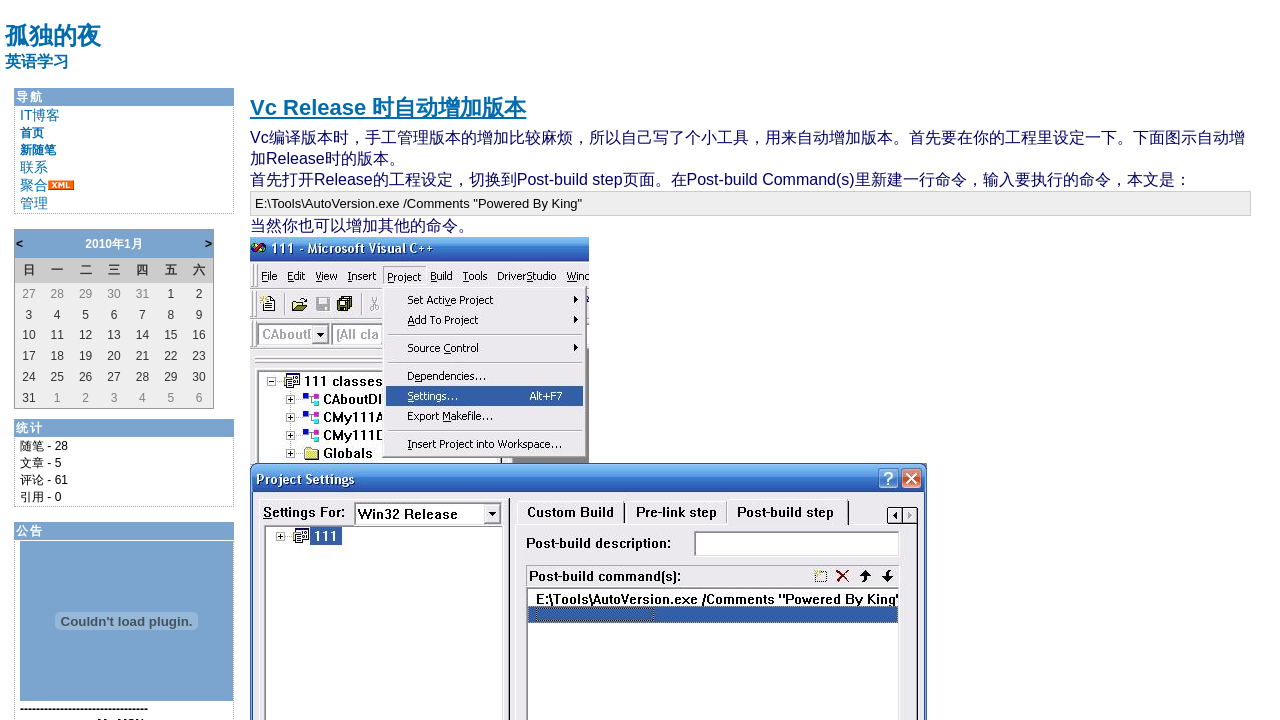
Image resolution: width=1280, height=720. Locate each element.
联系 (34, 167)
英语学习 (37, 61)
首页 (32, 133)
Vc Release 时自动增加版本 (388, 107)
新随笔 (38, 150)
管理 (34, 203)
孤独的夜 (53, 35)
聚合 (34, 185)
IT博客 (40, 115)
